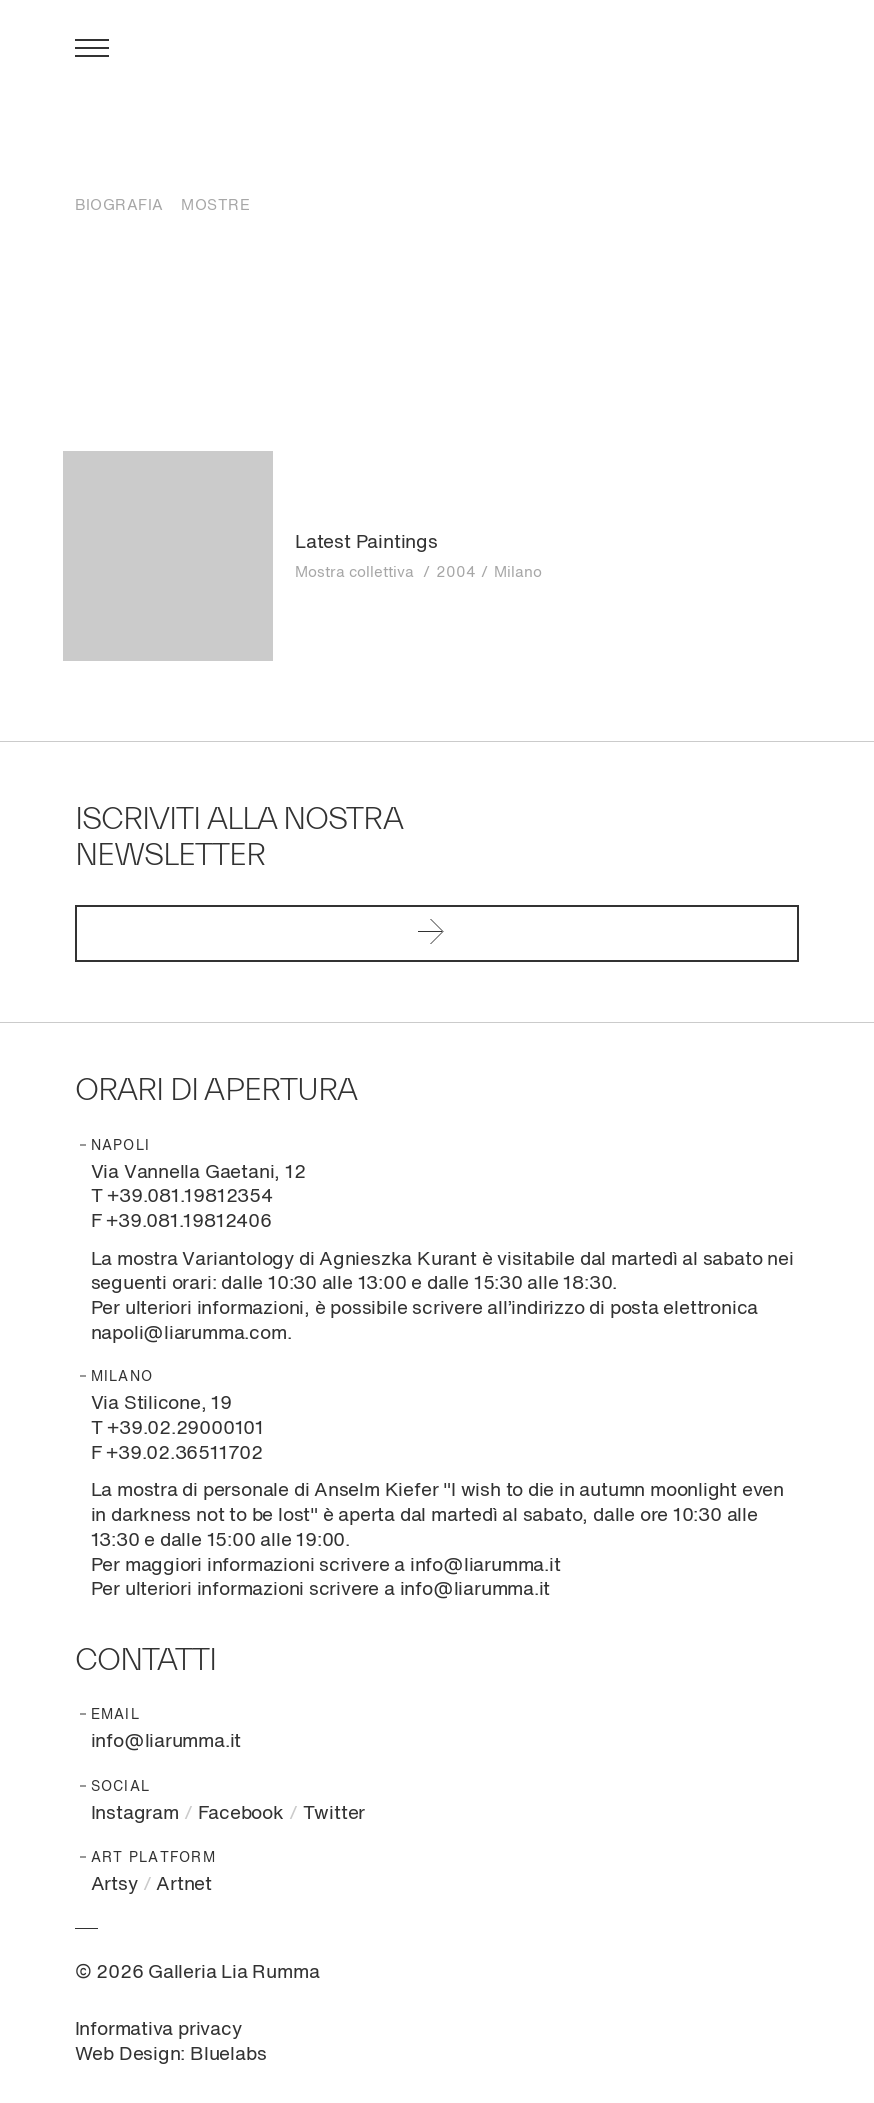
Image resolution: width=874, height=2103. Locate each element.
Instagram (135, 1813)
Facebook (241, 1813)
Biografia (119, 205)
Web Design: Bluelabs (171, 2054)
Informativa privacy (158, 2029)
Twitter (334, 1813)
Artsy (114, 1884)
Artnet (184, 1884)
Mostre (215, 205)
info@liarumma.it (166, 1741)
